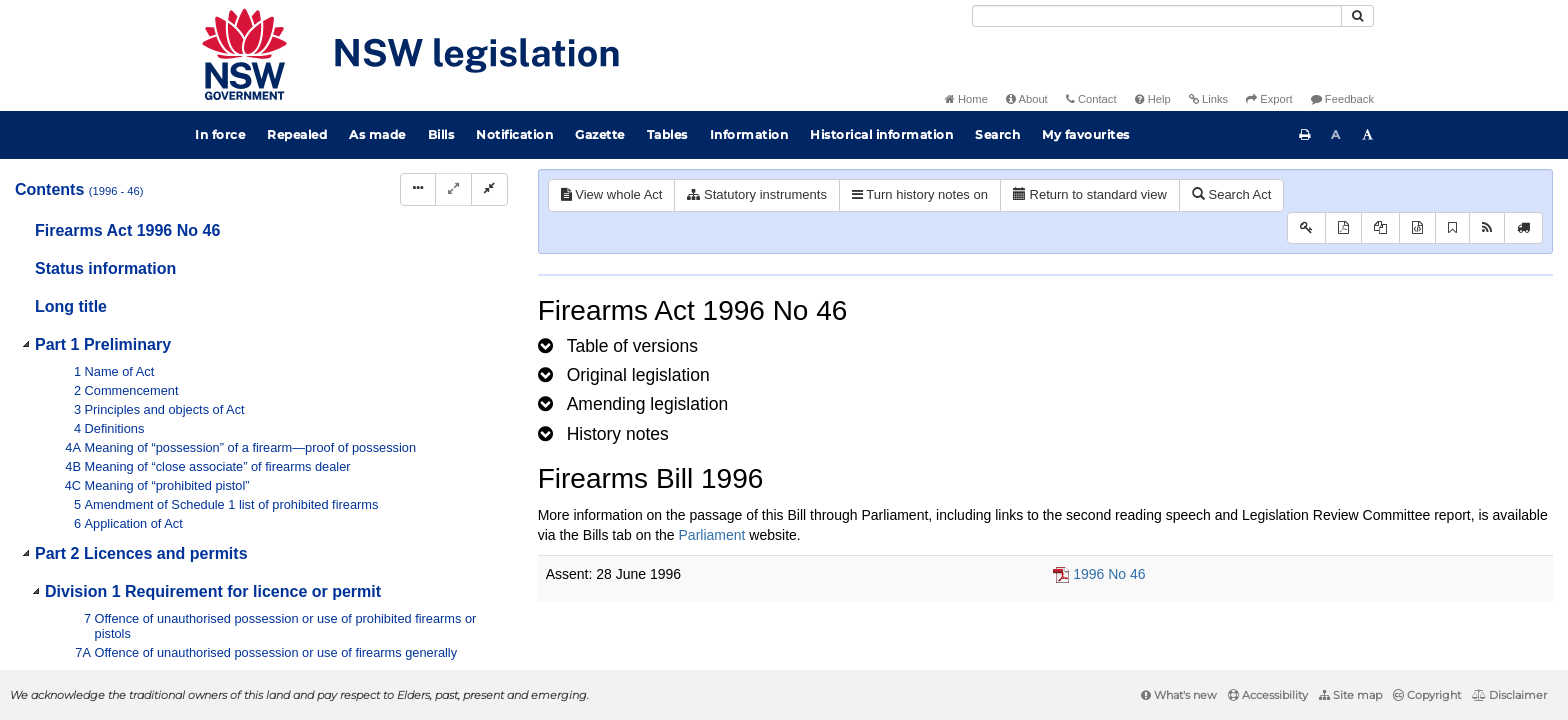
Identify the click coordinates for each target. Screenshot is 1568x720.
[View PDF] (1343, 228)
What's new (1179, 695)
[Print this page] (1305, 135)
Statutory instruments (756, 194)
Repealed (297, 134)
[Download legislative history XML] (1417, 228)
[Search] (1157, 16)
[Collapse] (489, 189)
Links (1208, 99)
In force (220, 134)
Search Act (1231, 194)
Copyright (1427, 695)
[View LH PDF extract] (1380, 228)
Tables (667, 134)
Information (749, 134)
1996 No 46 (1109, 574)
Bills (441, 134)
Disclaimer (1509, 695)
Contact (1091, 99)
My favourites (1086, 134)
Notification (514, 134)
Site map (1350, 695)
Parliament (712, 535)
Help (1153, 99)
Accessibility (1268, 695)
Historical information (881, 134)
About (1027, 99)
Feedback (1342, 99)
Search (997, 134)
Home (966, 99)
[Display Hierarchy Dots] (418, 189)
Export (1269, 99)
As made (377, 134)
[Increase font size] (1368, 135)
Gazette (600, 134)
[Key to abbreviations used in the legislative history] (1306, 228)
